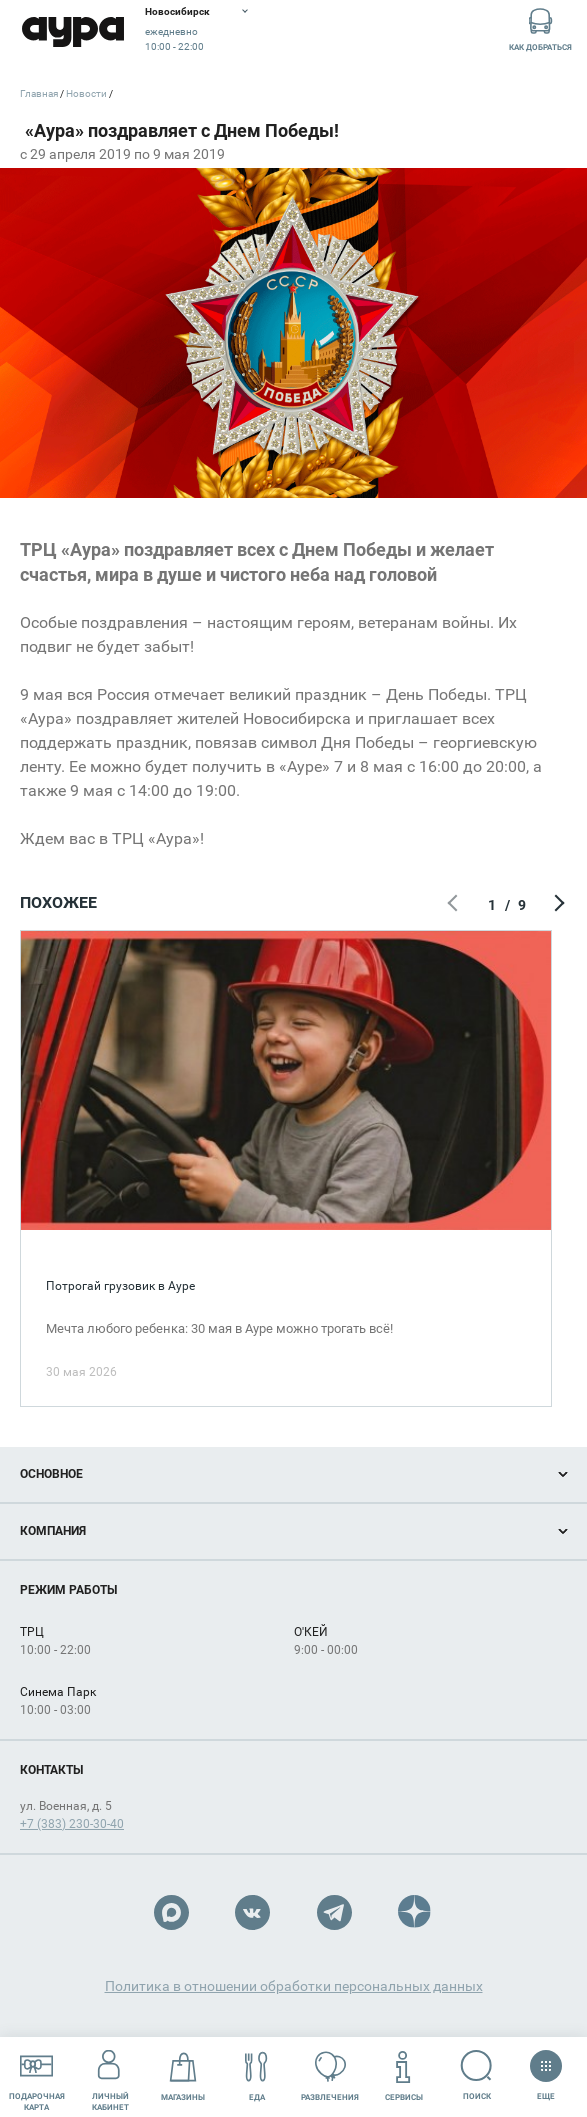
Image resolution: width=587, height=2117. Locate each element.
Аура (72, 32)
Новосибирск (177, 11)
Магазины (183, 2076)
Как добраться (540, 28)
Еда (256, 2076)
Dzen (415, 1912)
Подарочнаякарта (37, 2076)
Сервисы (404, 2076)
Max (171, 1912)
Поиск (476, 2075)
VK (252, 1912)
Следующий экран (557, 905)
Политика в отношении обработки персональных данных (294, 1986)
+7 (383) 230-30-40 (72, 1824)
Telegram (334, 1912)
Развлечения (330, 2076)
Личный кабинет (110, 2076)
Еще (545, 2069)
